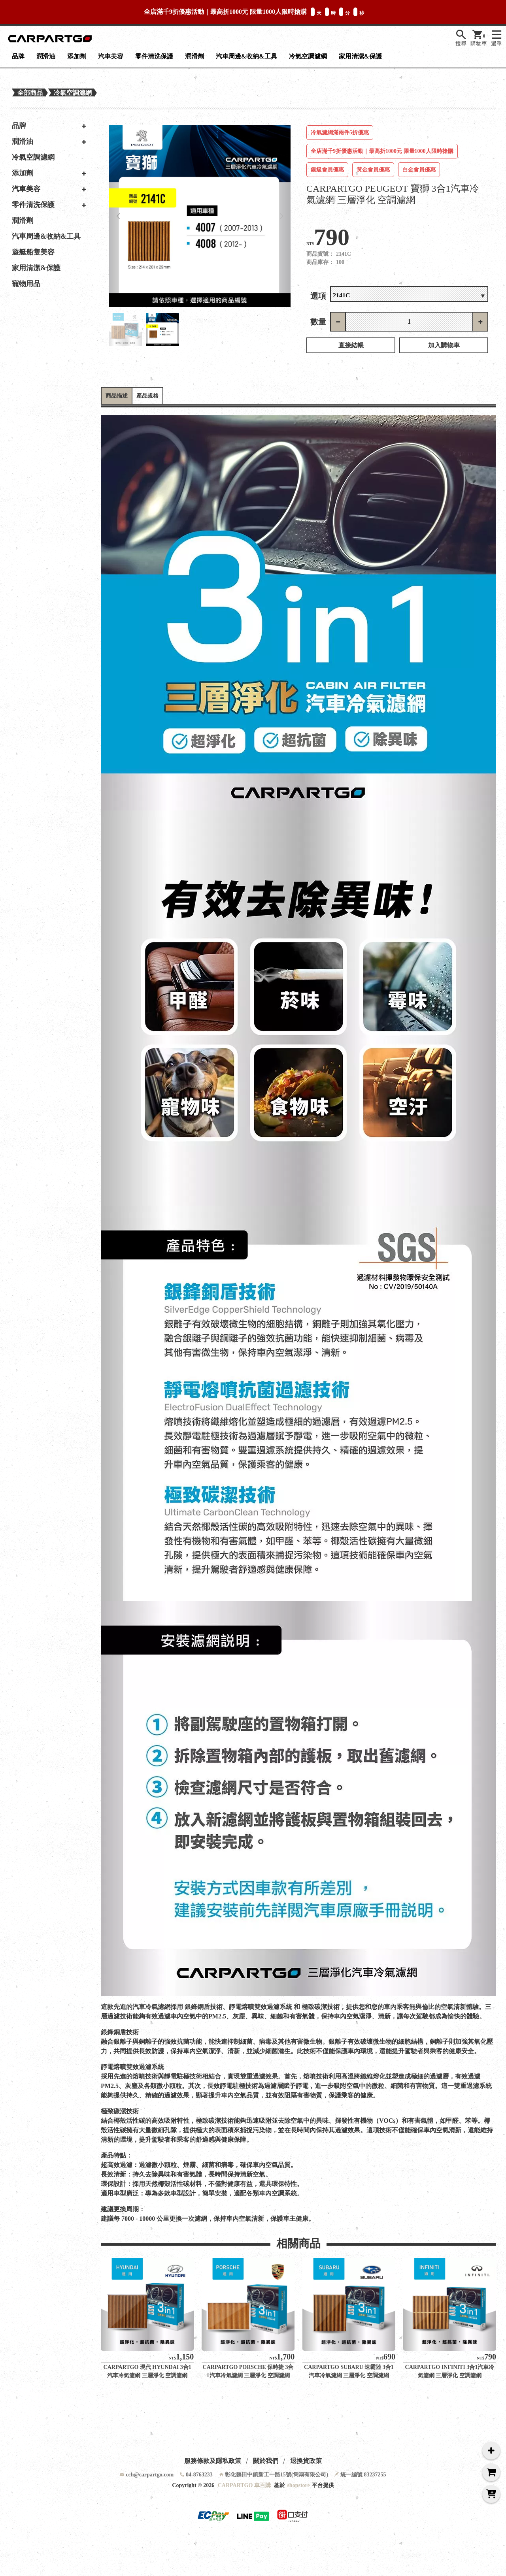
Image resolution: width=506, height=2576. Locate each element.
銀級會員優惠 (327, 170)
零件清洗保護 (154, 56)
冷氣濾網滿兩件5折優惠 (340, 133)
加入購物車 (444, 345)
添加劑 (76, 56)
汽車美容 (110, 56)
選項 (318, 296)
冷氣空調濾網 (308, 56)
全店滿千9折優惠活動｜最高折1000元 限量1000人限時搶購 (382, 151)
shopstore (298, 2485)
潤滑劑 (194, 56)
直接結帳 (351, 345)
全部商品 (30, 92)
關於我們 (265, 2460)
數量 (318, 321)
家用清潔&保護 (360, 56)
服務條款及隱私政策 (212, 2460)
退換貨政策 (306, 2460)
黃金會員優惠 (373, 170)
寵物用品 (26, 284)
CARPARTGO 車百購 (244, 2485)
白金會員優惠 (419, 170)
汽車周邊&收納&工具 (246, 56)
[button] (118, 216)
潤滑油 (45, 56)
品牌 (18, 56)
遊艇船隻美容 (33, 252)
